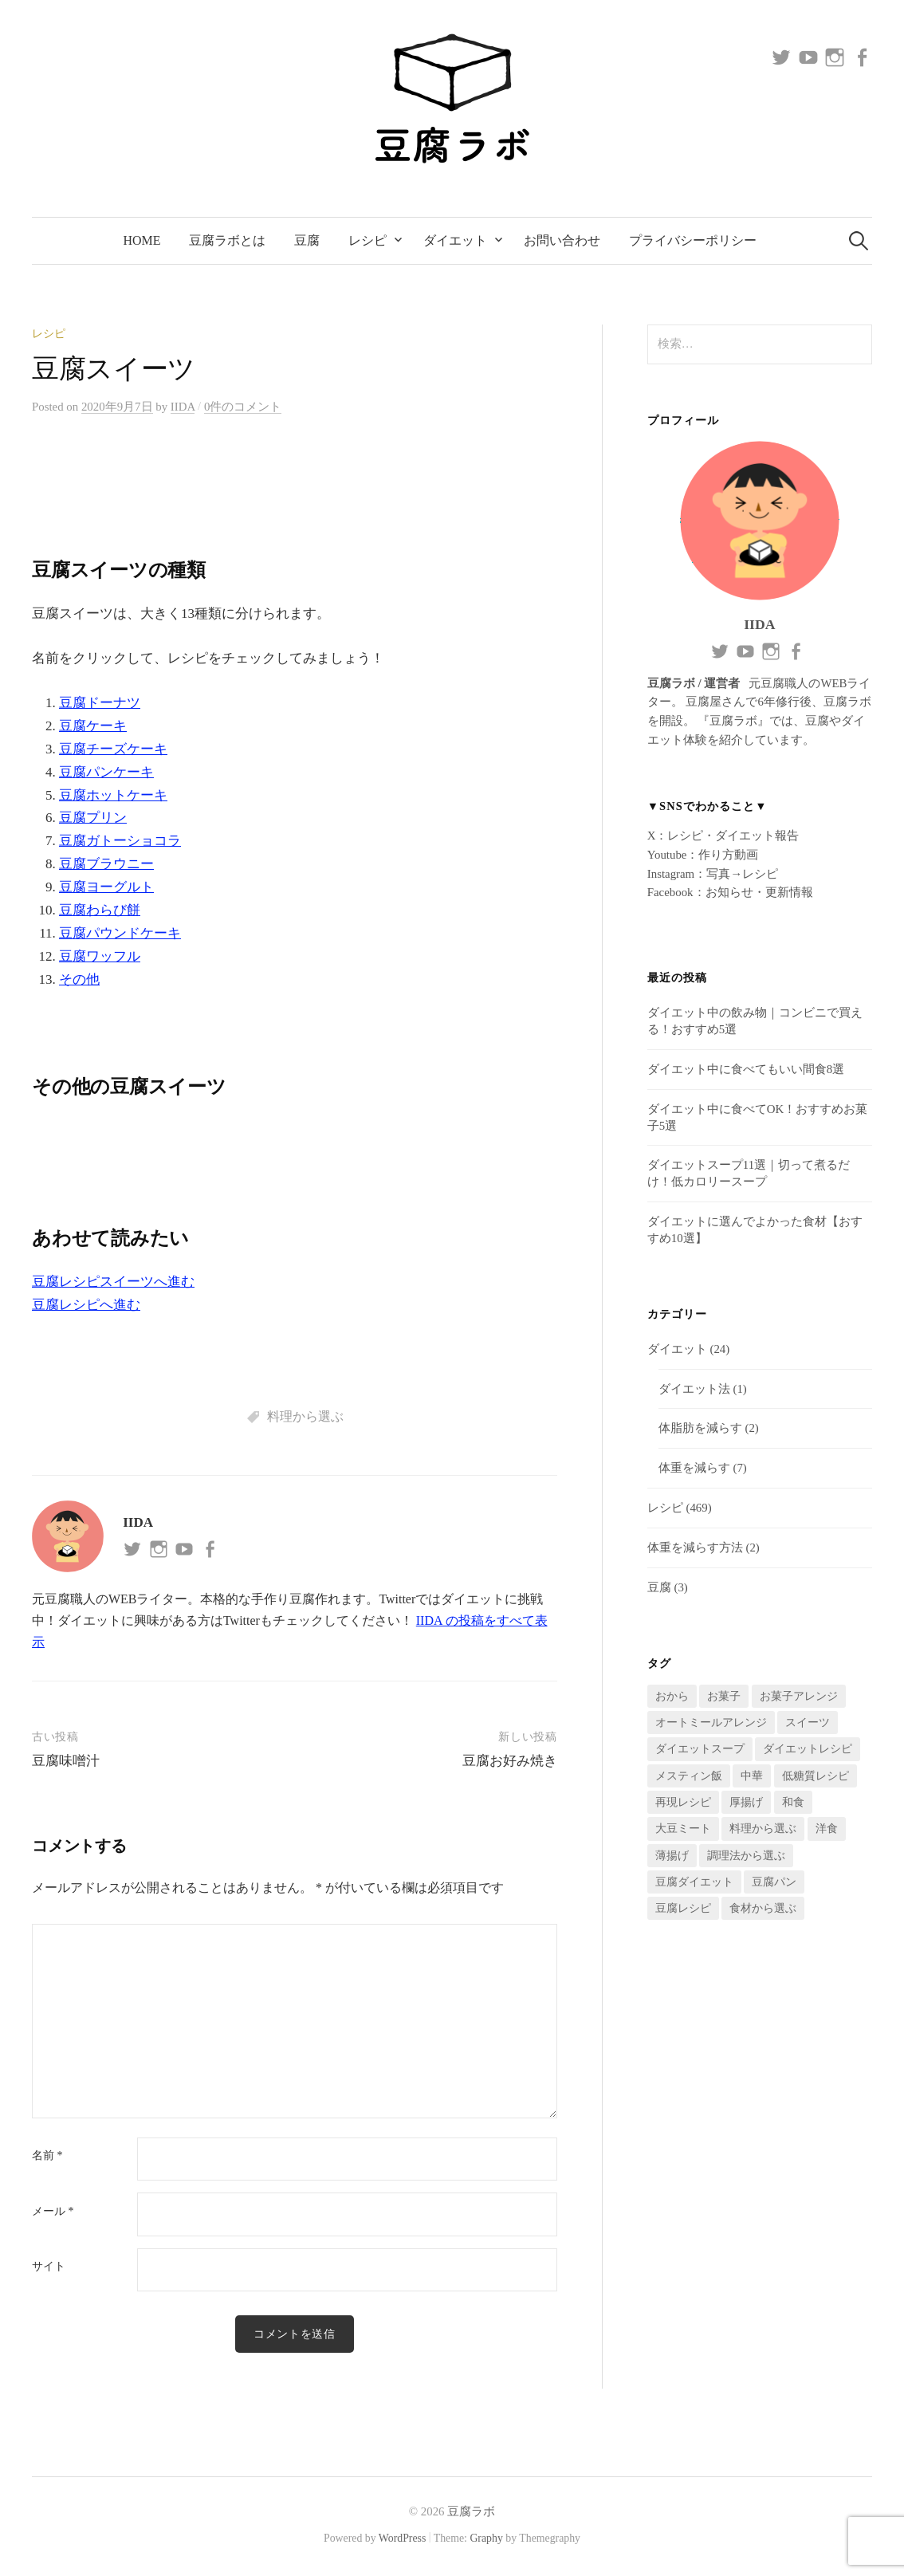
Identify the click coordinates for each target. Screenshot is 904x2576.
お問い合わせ (562, 240)
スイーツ (807, 1722)
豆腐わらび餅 (99, 910)
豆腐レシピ (683, 1908)
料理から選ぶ (305, 1416)
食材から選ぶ (762, 1908)
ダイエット (455, 240)
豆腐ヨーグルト (106, 887)
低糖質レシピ (815, 1776)
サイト (48, 2266)
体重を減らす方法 (695, 1547)
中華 (752, 1776)
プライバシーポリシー (693, 240)
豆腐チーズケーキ (113, 749)
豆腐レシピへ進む (86, 1304)
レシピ (367, 240)
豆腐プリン (93, 817)
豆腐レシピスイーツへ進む (113, 1281)
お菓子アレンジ (799, 1696)
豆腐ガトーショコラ (120, 840)
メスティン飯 (688, 1776)
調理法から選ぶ (746, 1856)
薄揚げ (672, 1856)
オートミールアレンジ (711, 1722)
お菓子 (724, 1696)
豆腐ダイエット (694, 1882)
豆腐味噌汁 (66, 1760)
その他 (79, 979)
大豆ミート (683, 1829)
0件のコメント (242, 406)
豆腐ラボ (471, 2512)
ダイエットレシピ (807, 1749)
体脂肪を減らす (700, 1428)
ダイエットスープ (700, 1749)
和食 (793, 1802)
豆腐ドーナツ (99, 702)
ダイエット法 (694, 1388)
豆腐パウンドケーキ (120, 933)
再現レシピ (683, 1802)
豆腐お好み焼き (509, 1760)
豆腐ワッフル (99, 956)
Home (142, 240)
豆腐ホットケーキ (113, 795)
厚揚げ (746, 1802)
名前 (47, 2155)
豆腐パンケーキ (106, 772)
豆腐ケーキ (93, 725)
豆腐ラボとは (227, 240)
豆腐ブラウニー (106, 863)
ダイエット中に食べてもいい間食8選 (745, 1069)
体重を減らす (694, 1467)
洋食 (827, 1829)
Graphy (486, 2539)
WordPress (402, 2539)
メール (52, 2211)
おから (672, 1696)
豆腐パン (774, 1882)
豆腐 (307, 240)
